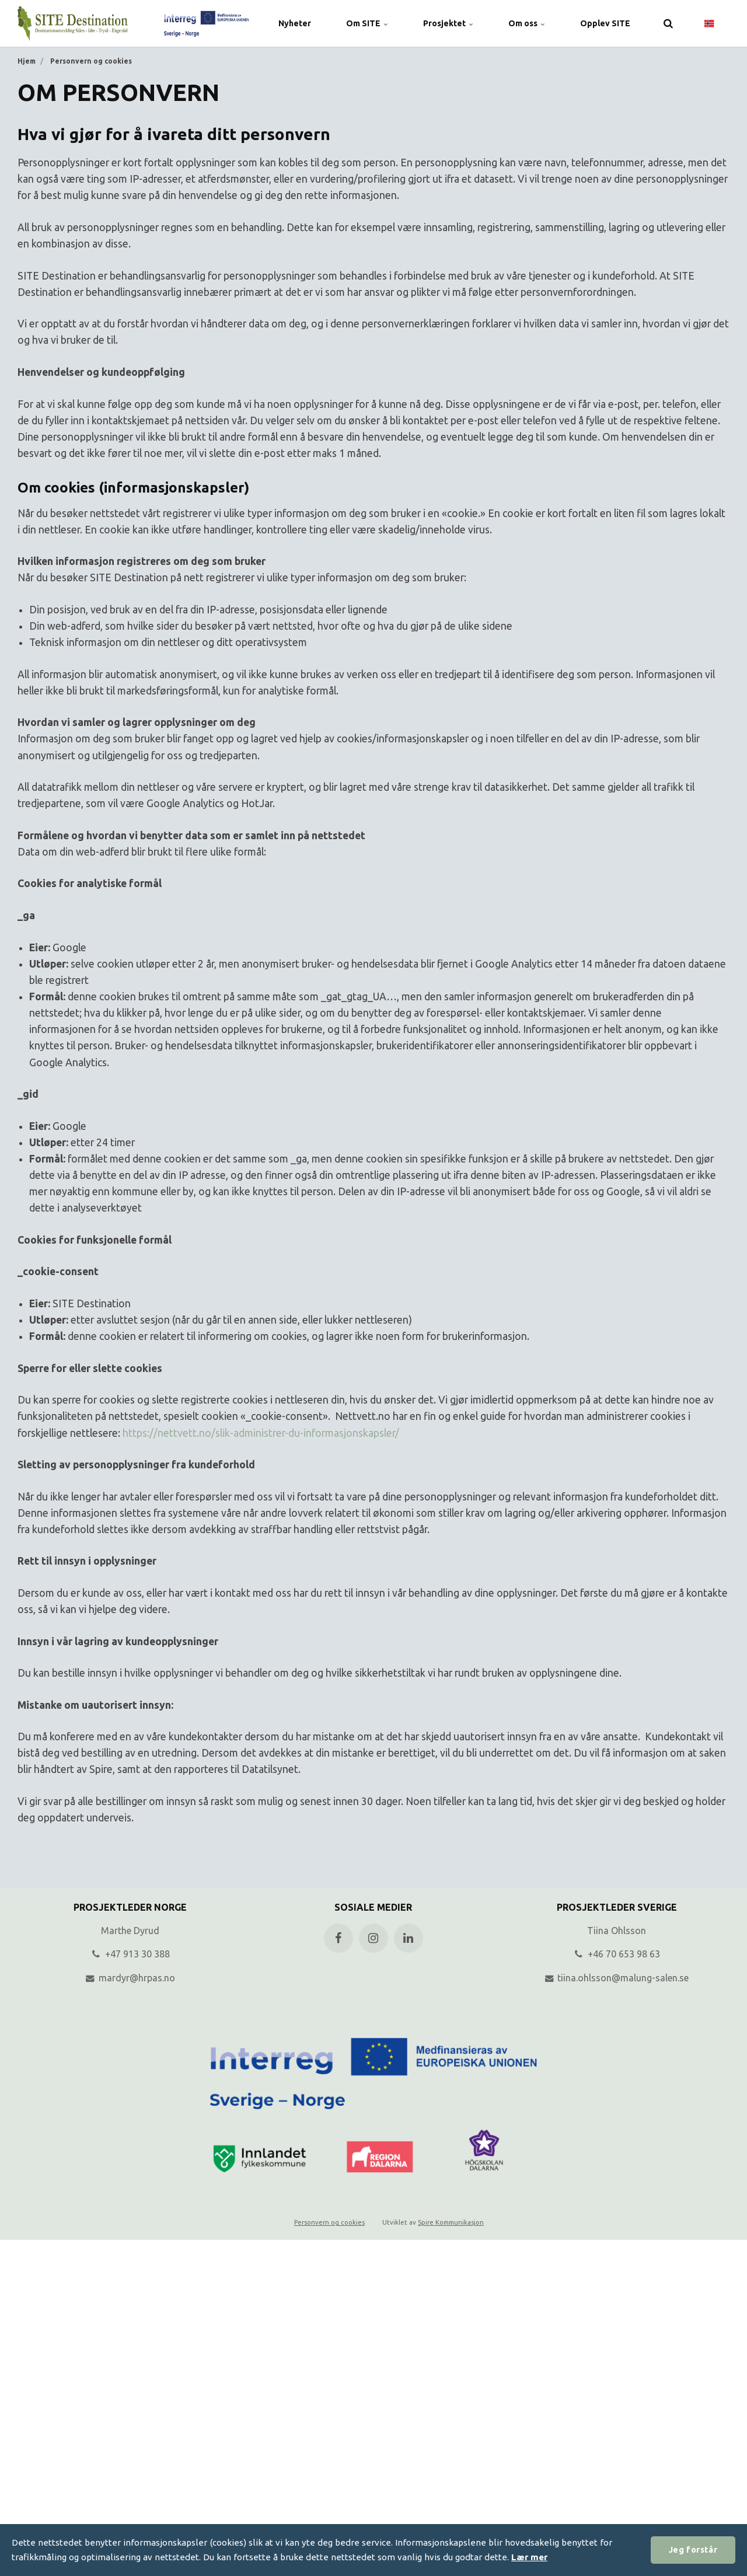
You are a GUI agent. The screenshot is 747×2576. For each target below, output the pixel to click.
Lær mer (529, 2557)
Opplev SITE (605, 23)
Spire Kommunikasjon (451, 2222)
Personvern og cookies (329, 2222)
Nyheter (294, 23)
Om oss (526, 23)
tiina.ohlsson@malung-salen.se (616, 1978)
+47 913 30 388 (130, 1954)
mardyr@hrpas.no (130, 1978)
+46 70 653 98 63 (617, 1954)
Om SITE (367, 23)
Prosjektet (448, 23)
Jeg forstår (693, 2549)
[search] (668, 23)
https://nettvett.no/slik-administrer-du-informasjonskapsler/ (261, 1433)
